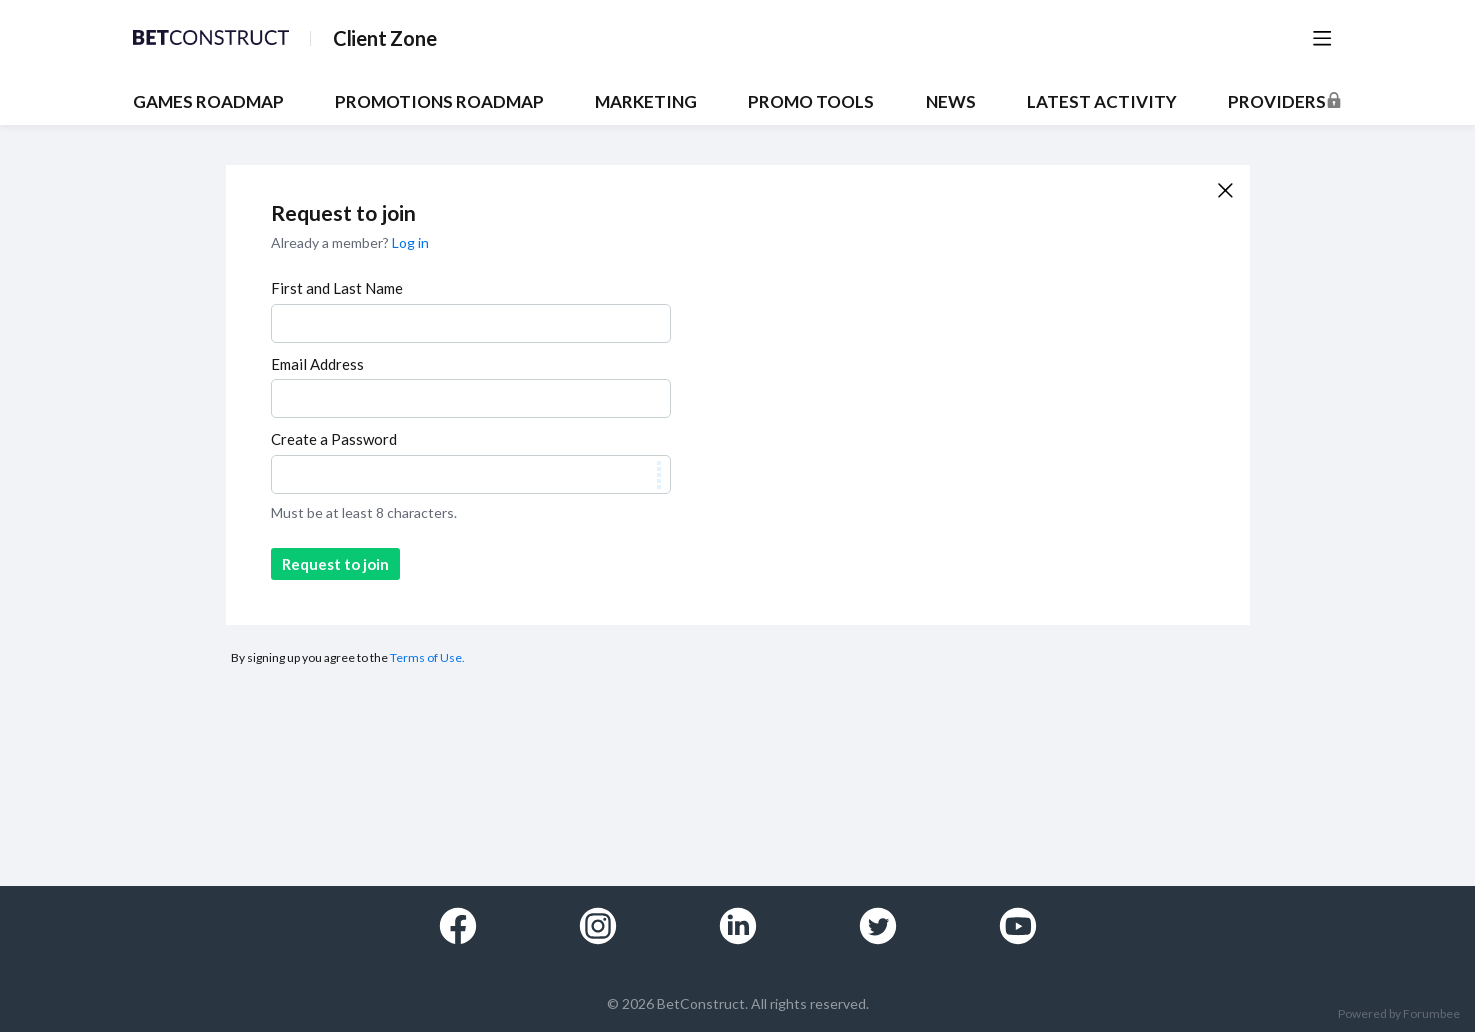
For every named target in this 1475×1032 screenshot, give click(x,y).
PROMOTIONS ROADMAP (439, 102)
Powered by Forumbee (1399, 1014)
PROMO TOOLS (811, 102)
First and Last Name (337, 288)
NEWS (951, 102)
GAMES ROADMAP (208, 102)
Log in (410, 242)
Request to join (335, 564)
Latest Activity (1102, 102)
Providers (1277, 102)
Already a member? (350, 242)
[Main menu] (1322, 38)
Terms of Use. (427, 657)
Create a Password (334, 439)
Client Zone (385, 38)
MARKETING (646, 102)
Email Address (317, 364)
